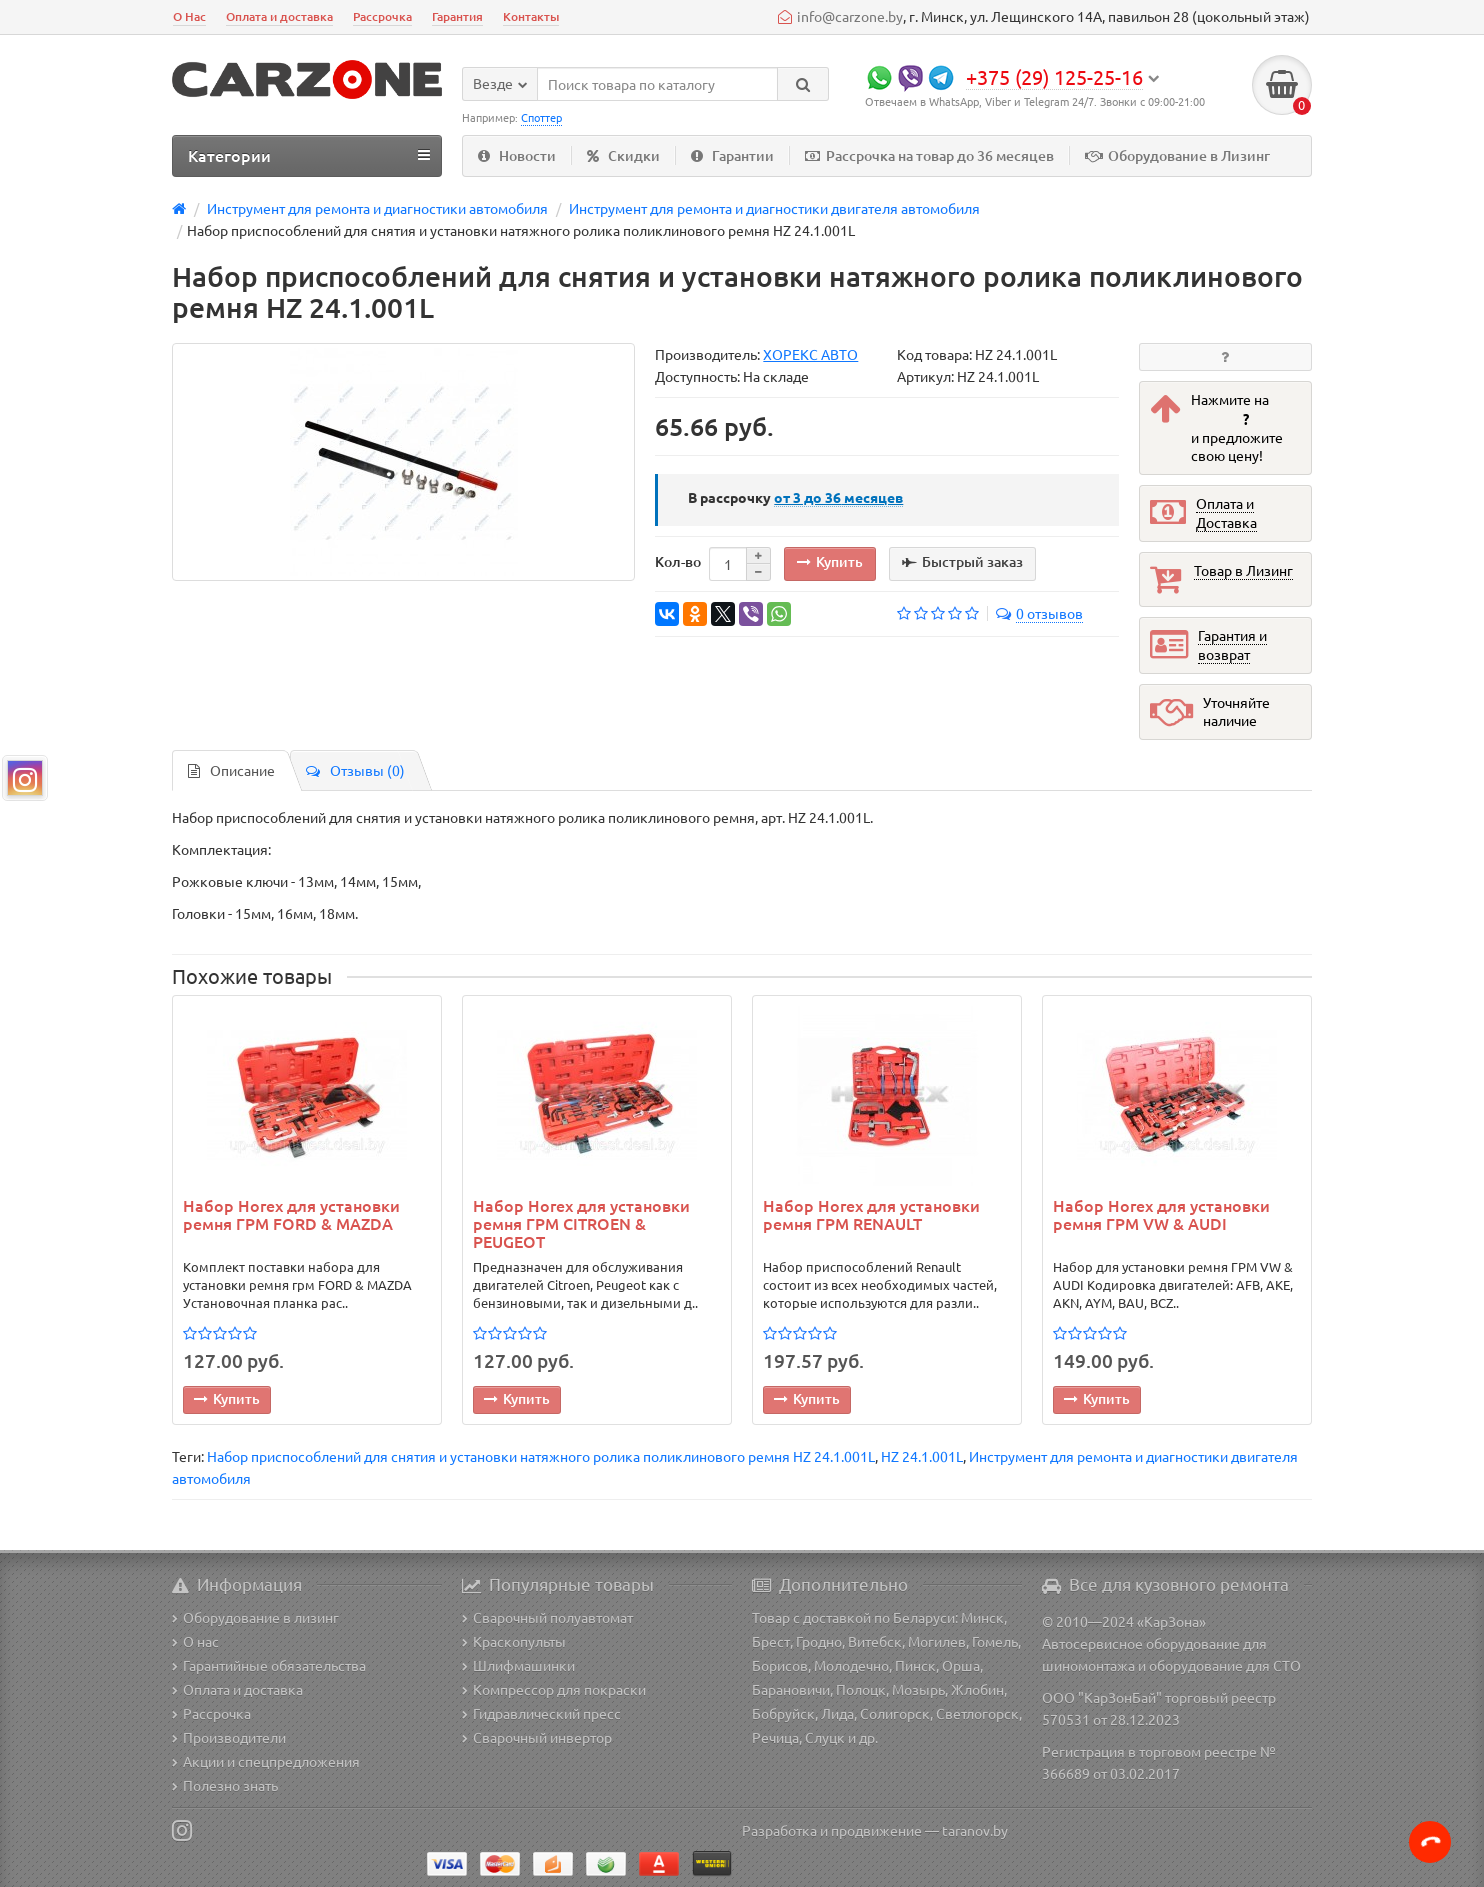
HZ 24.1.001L (922, 1456)
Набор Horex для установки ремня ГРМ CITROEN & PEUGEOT (581, 1223)
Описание (231, 770)
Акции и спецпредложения (266, 1761)
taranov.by (975, 1830)
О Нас (189, 16)
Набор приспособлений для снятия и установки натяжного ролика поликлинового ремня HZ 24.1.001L (541, 1456)
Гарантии (732, 155)
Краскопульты (514, 1641)
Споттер (541, 117)
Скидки (623, 155)
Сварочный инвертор (537, 1737)
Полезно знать (225, 1785)
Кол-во (678, 561)
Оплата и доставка (279, 16)
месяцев (838, 497)
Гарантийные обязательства (269, 1665)
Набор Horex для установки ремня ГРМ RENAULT (871, 1215)
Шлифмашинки (518, 1665)
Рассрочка (382, 16)
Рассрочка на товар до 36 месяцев (929, 155)
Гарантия (457, 16)
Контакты (531, 16)
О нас (195, 1641)
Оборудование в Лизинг (1177, 155)
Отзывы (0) (355, 770)
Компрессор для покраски (554, 1689)
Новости (517, 155)
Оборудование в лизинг (255, 1617)
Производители (229, 1737)
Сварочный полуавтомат (547, 1617)
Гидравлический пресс (541, 1713)
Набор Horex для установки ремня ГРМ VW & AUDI (1161, 1215)
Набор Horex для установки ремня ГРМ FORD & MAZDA (291, 1215)
